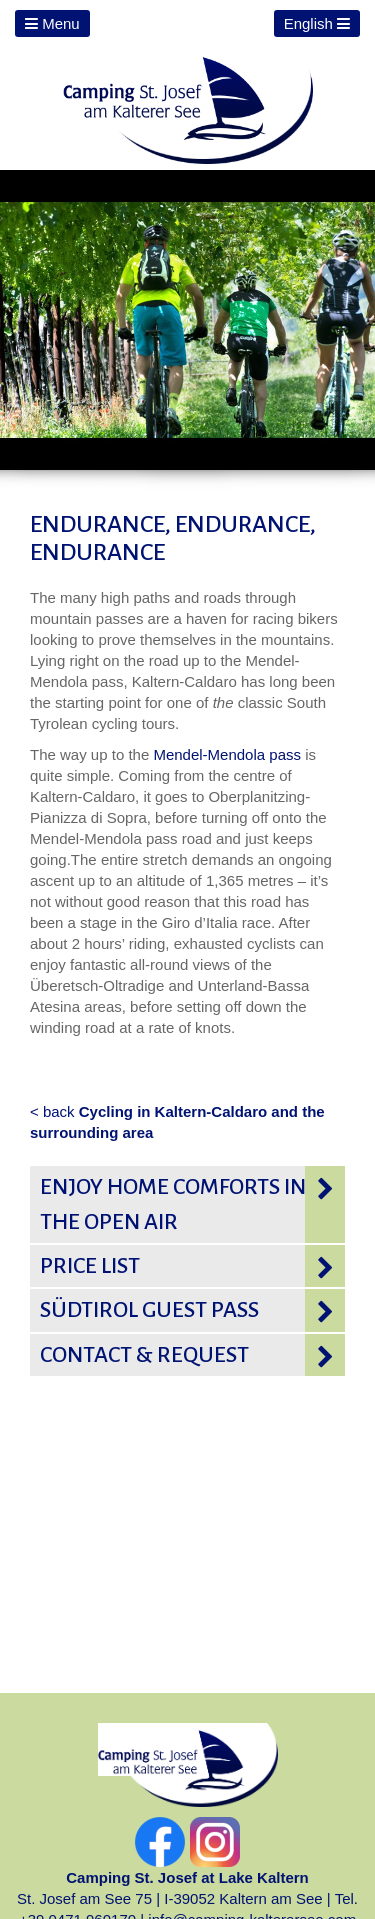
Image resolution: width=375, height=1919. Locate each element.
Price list (90, 1266)
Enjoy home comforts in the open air (173, 1204)
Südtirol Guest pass (149, 1310)
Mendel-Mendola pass (229, 754)
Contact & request (144, 1355)
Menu (52, 23)
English (317, 23)
